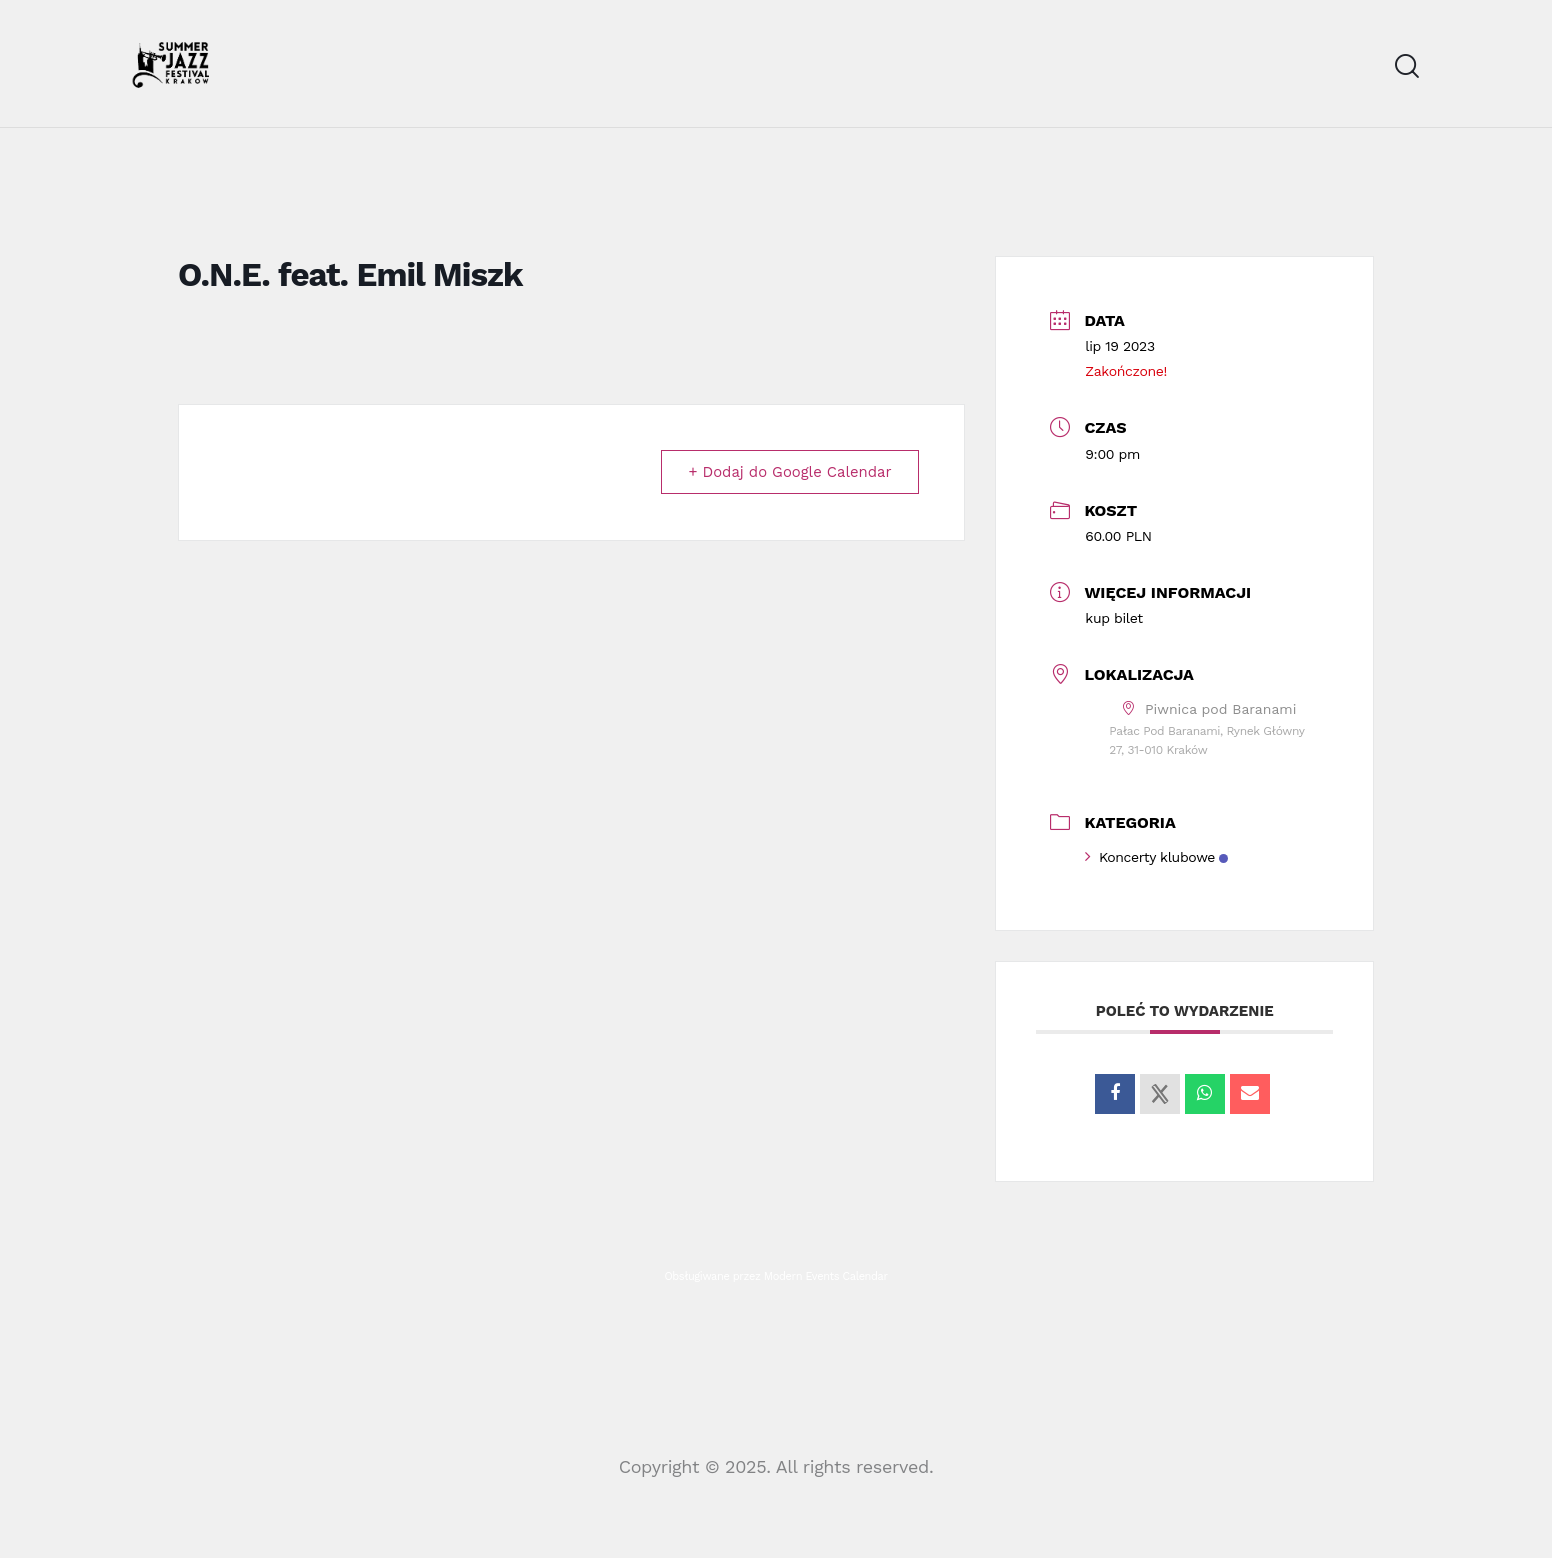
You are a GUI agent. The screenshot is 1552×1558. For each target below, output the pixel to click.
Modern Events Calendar (826, 1277)
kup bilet (1113, 619)
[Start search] (1407, 66)
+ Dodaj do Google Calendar (787, 473)
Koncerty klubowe (1156, 858)
